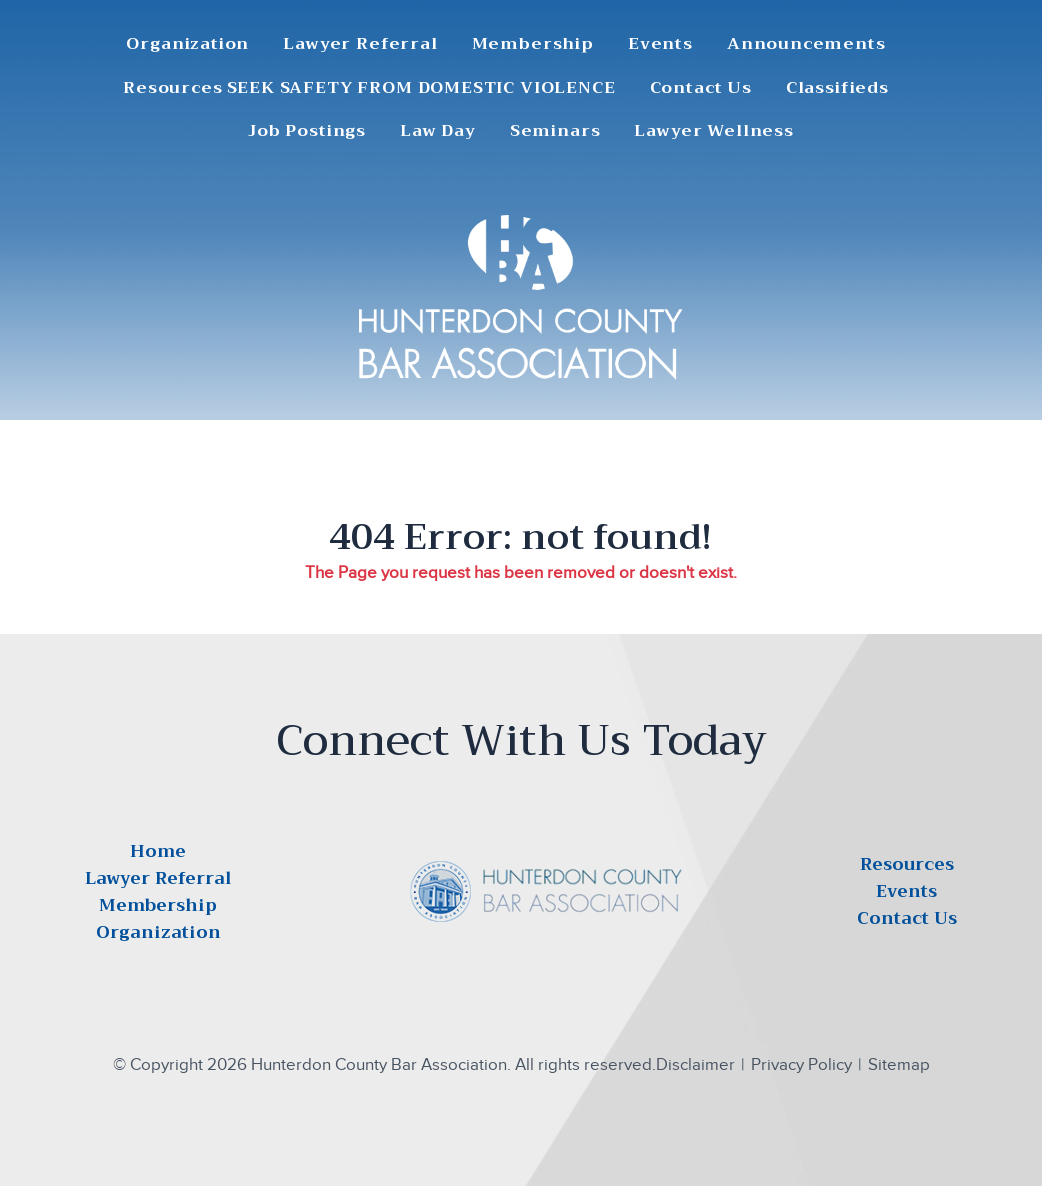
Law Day (438, 131)
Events (660, 44)
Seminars (555, 131)
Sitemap (899, 1064)
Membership (533, 44)
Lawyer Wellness (713, 131)
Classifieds (837, 88)
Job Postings (307, 131)
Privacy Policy (801, 1064)
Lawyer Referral (360, 44)
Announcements (806, 44)
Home (158, 851)
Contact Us (701, 88)
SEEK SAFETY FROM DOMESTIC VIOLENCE (421, 88)
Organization (187, 44)
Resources (172, 88)
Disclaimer (695, 1064)
